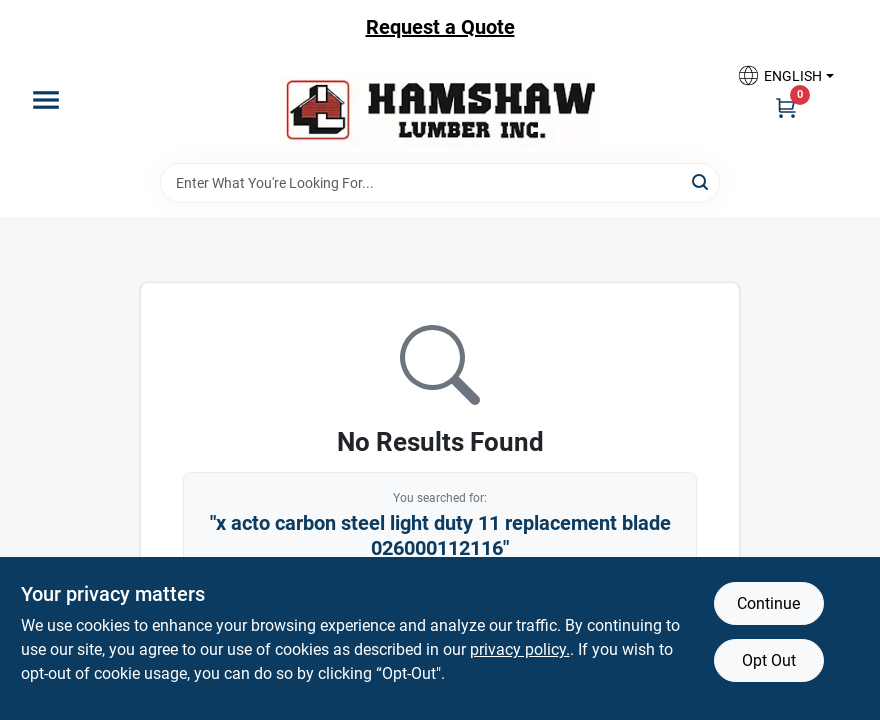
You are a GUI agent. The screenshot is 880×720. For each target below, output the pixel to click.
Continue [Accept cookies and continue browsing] (768, 603)
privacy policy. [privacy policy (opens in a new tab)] (520, 649)
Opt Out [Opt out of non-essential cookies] (769, 660)
